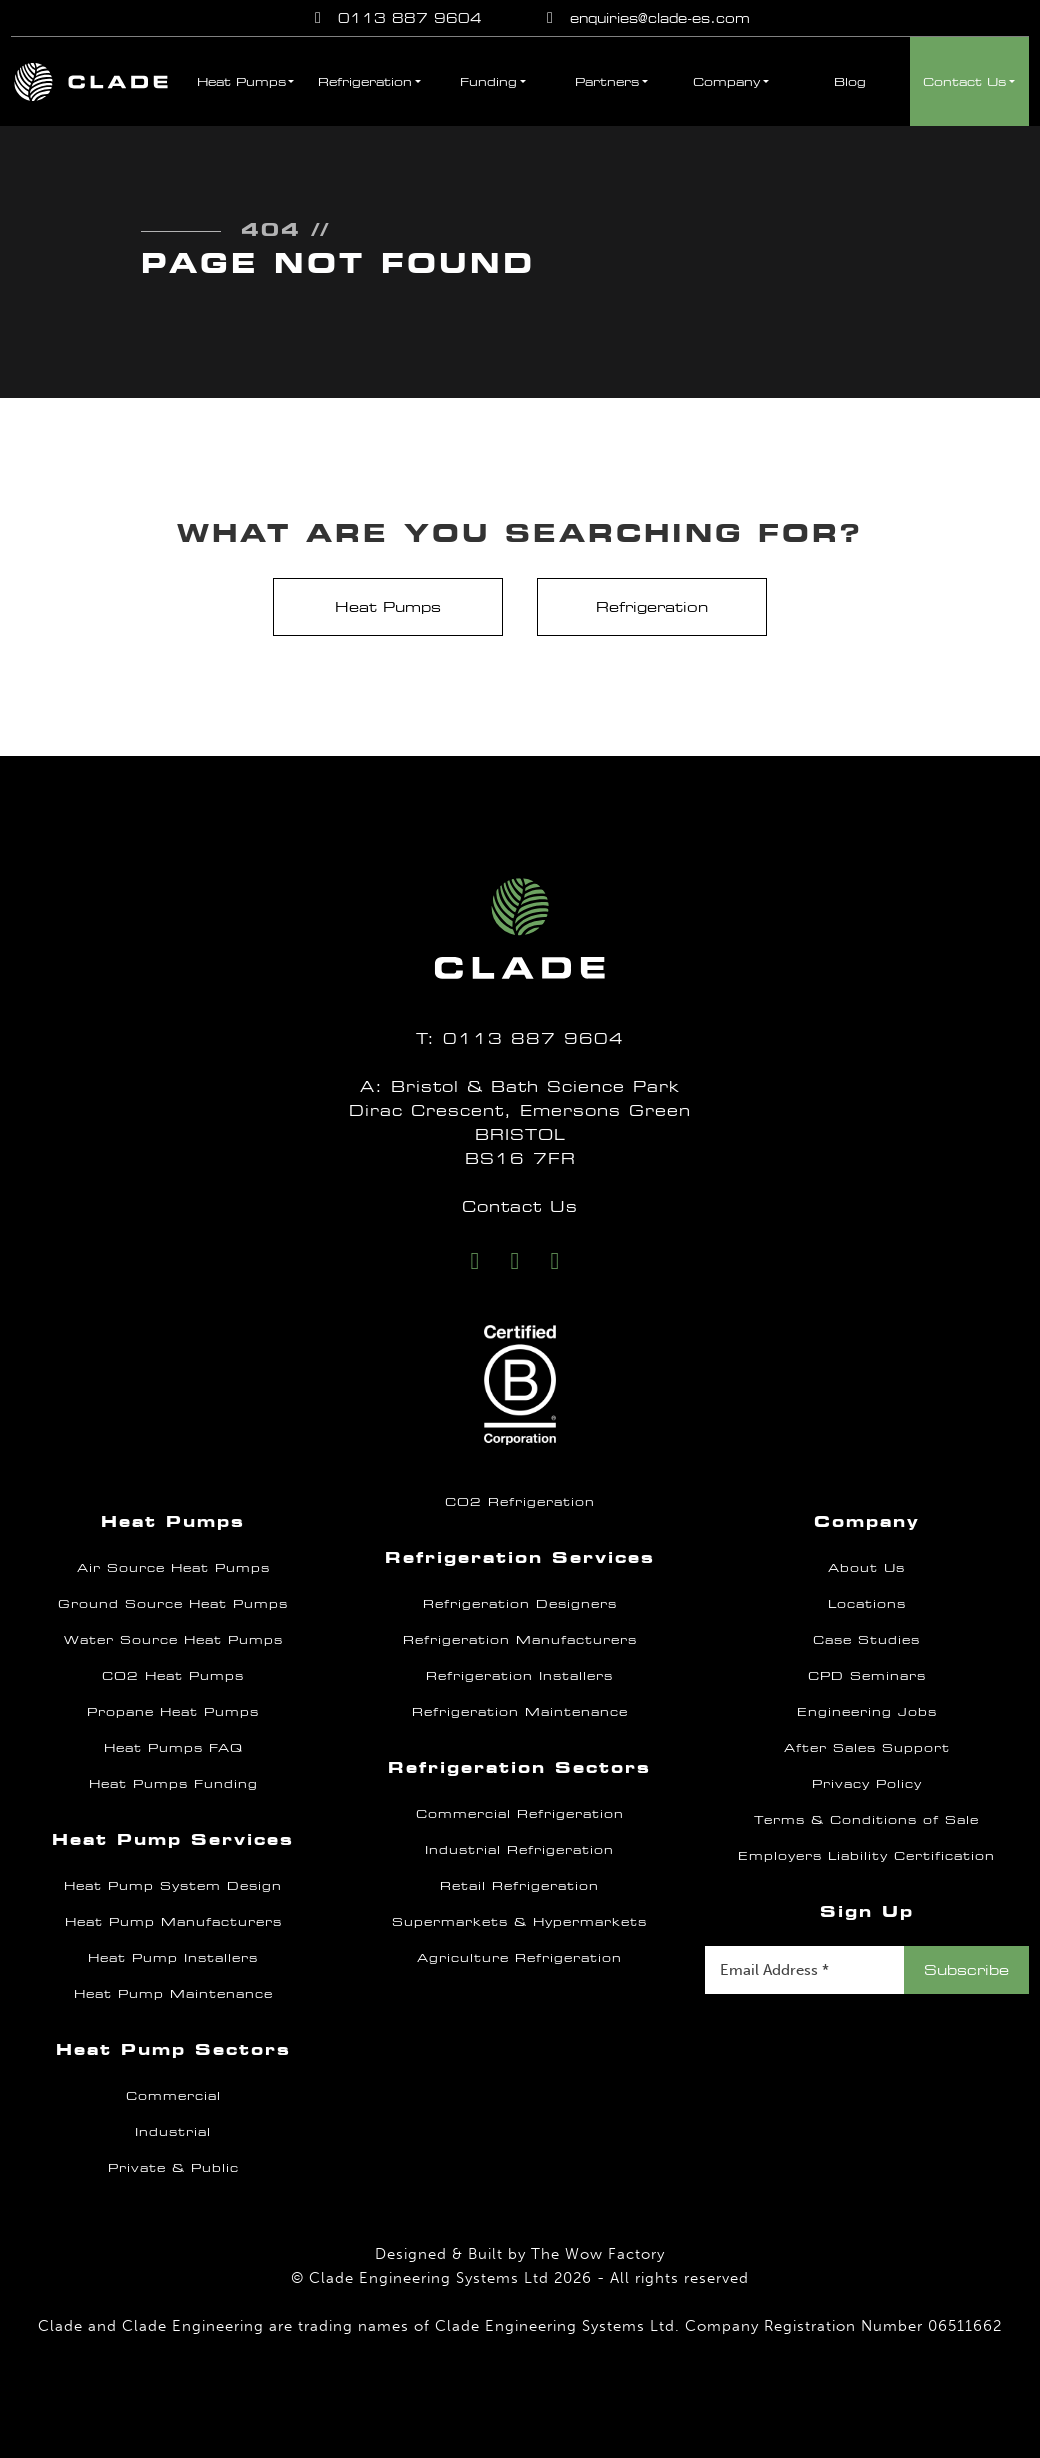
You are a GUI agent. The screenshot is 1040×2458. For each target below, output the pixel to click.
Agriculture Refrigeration (519, 1958)
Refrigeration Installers (519, 1676)
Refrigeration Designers (520, 1604)
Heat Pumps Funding (173, 1784)
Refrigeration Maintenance (520, 1712)
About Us (866, 1568)
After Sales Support (867, 1748)
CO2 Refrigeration (520, 1502)
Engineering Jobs (867, 1712)
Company (726, 82)
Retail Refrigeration (519, 1886)
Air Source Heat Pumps (173, 1568)
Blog (850, 82)
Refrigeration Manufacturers (520, 1640)
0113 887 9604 (395, 18)
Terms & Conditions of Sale (866, 1820)
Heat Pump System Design (173, 1886)
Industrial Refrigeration (519, 1850)
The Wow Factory (598, 2254)
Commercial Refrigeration (520, 1814)
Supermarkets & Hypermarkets (519, 1922)
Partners (607, 82)
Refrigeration (365, 82)
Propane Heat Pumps (173, 1712)
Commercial (173, 2096)
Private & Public (173, 2168)
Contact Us (964, 82)
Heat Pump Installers (173, 1958)
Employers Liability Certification (866, 1856)
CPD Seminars (867, 1676)
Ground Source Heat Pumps (173, 1604)
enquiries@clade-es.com (645, 18)
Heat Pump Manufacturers (173, 1922)
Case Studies (866, 1640)
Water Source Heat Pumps (173, 1640)
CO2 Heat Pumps (173, 1676)
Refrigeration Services (520, 1557)
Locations (867, 1604)
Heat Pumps (241, 82)
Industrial (173, 2132)
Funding (488, 82)
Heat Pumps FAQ (173, 1748)
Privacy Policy (867, 1784)
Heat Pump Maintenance (173, 1994)
